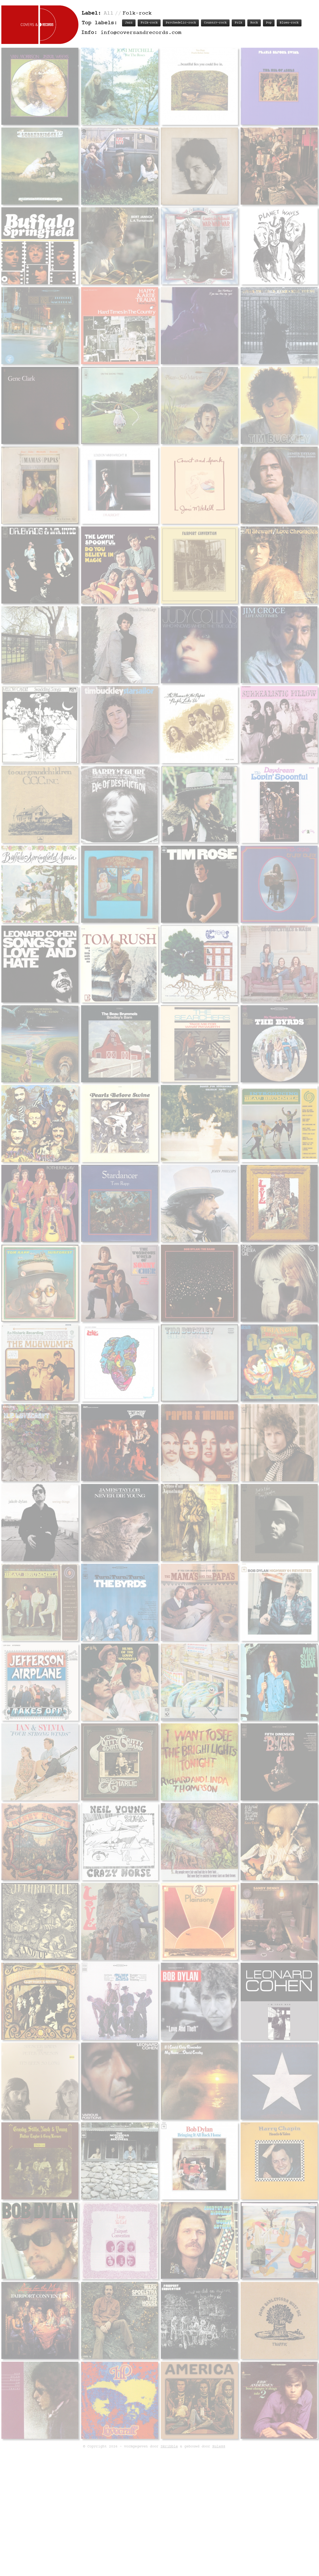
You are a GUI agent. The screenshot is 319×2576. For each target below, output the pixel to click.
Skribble (169, 2316)
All (108, 13)
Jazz (129, 23)
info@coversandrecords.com (140, 32)
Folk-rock (149, 23)
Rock (254, 23)
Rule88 (218, 2316)
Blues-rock (289, 23)
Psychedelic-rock (181, 23)
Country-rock (215, 23)
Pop (269, 23)
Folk (238, 23)
